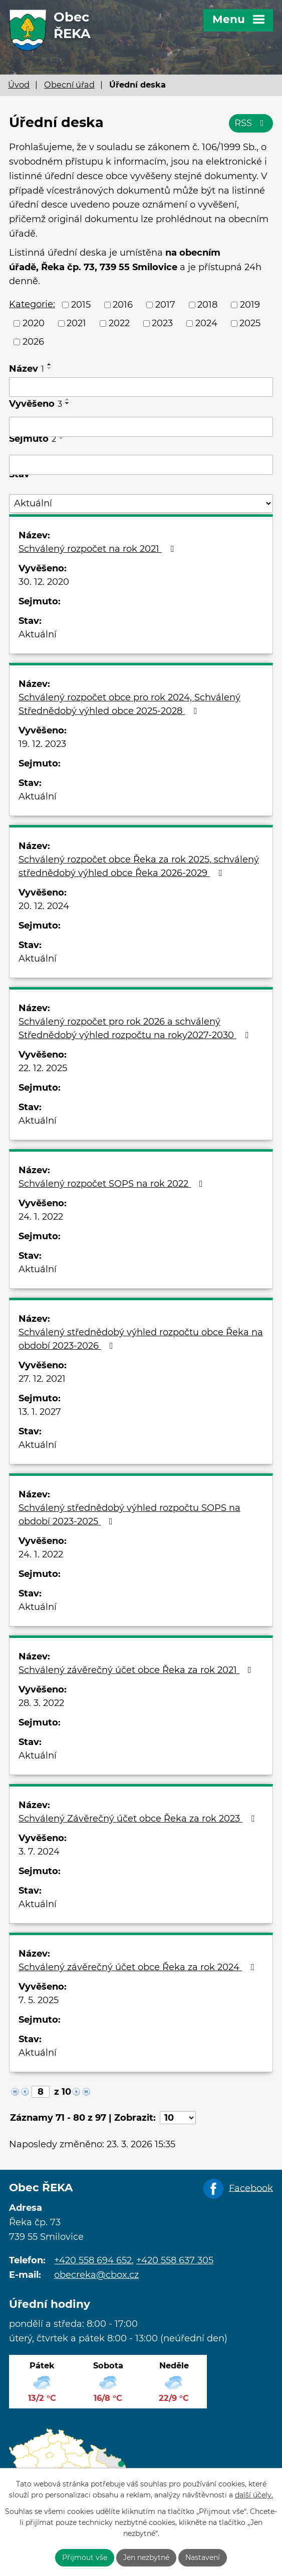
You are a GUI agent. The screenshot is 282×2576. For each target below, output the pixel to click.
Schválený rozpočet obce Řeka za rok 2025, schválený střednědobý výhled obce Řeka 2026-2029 (139, 866)
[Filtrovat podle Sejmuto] (141, 465)
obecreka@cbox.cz (96, 2274)
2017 (165, 304)
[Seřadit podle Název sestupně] (49, 368)
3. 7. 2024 (39, 1851)
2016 (123, 304)
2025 (249, 323)
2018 (207, 304)
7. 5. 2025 (39, 2000)
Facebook (251, 2187)
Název (26, 368)
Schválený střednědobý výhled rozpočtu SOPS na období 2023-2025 (129, 1514)
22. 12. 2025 (43, 1068)
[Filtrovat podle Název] (141, 387)
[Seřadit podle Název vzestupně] (49, 364)
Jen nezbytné (146, 2557)
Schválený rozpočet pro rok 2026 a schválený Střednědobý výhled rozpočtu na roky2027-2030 (135, 1028)
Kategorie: (32, 304)
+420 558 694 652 (93, 2260)
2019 (250, 304)
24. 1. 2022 (41, 1216)
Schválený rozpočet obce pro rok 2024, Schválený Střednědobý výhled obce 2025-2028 (129, 704)
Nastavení (202, 2557)
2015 (81, 304)
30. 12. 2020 (44, 581)
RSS (251, 123)
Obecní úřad (69, 85)
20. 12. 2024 (44, 906)
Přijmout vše (84, 2557)
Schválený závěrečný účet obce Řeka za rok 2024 (138, 1967)
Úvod (19, 85)
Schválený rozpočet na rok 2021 (98, 548)
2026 (33, 341)
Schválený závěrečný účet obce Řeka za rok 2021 (137, 1669)
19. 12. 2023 (42, 743)
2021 (76, 323)
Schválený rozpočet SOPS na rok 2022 (113, 1183)
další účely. (254, 2494)
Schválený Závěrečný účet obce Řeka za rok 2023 (138, 1818)
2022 (119, 323)
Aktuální (38, 634)
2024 (206, 323)
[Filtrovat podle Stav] (141, 503)
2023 (162, 323)
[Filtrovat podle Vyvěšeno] (141, 427)
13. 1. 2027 (40, 1411)
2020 (34, 323)
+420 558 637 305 (174, 2260)
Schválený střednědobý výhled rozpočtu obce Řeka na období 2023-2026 (141, 1339)
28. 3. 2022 (41, 1702)
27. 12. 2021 (42, 1378)
